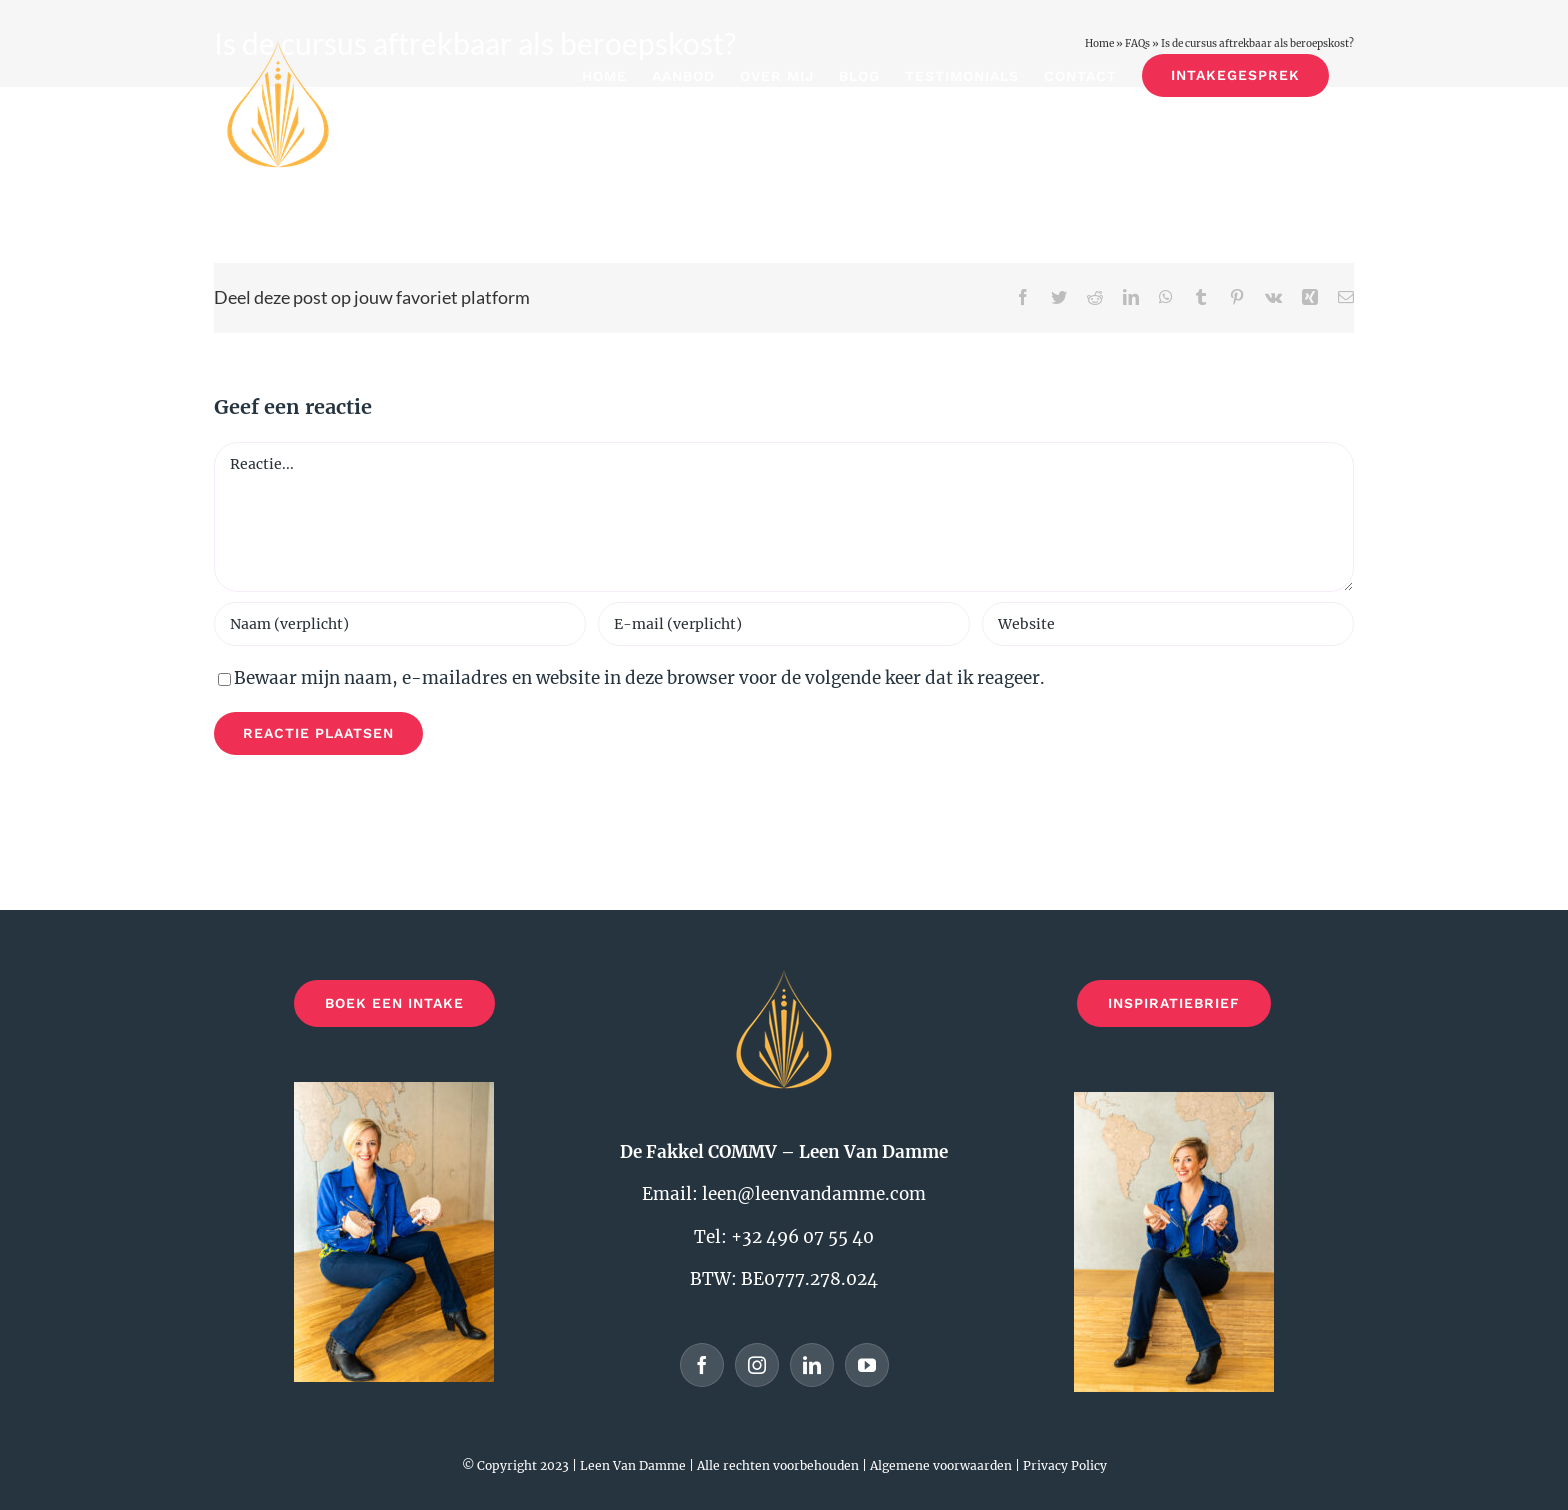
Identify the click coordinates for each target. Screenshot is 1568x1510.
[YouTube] (867, 1365)
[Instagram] (757, 1365)
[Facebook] (702, 1365)
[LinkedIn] (812, 1365)
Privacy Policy (1065, 1465)
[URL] (1168, 624)
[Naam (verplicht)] (400, 624)
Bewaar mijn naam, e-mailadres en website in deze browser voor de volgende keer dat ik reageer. (639, 678)
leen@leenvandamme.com (814, 1194)
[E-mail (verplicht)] (784, 624)
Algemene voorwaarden (941, 1465)
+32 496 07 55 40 (802, 1237)
